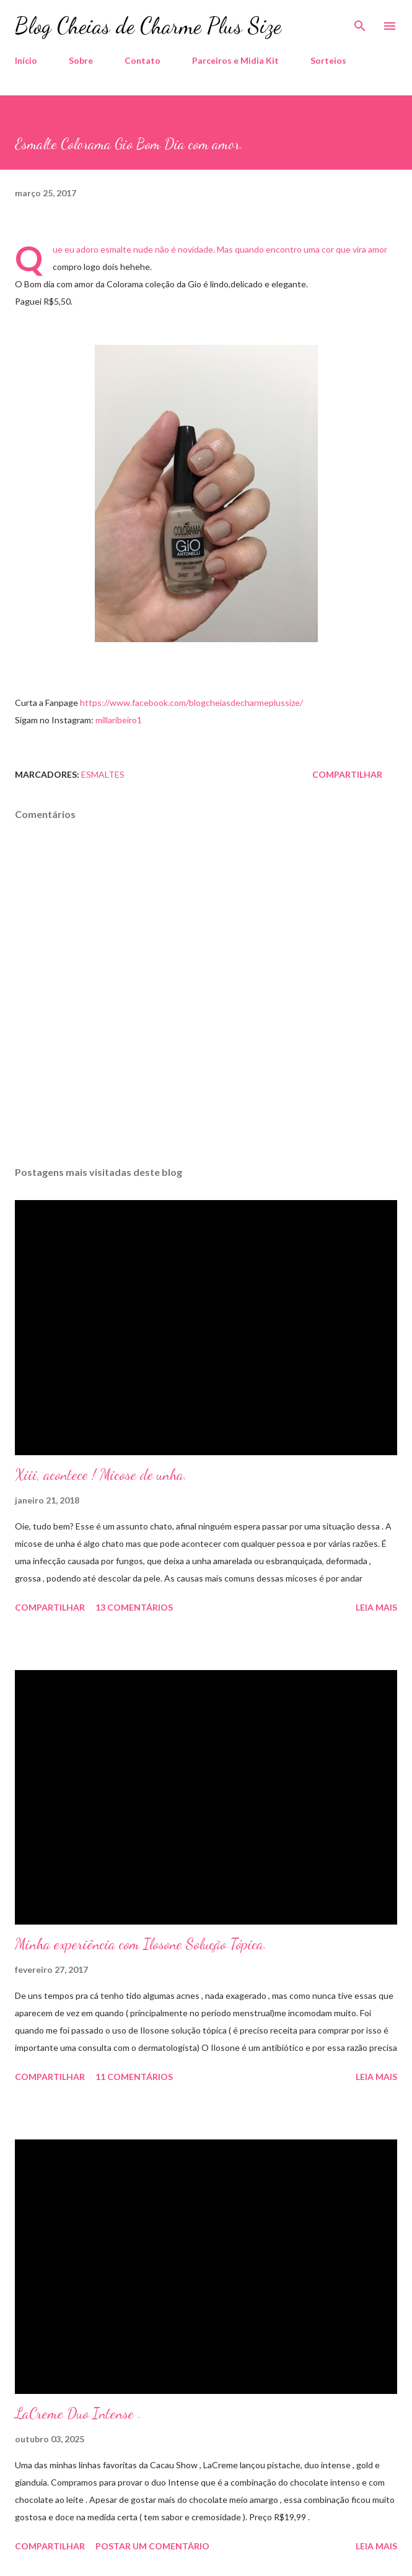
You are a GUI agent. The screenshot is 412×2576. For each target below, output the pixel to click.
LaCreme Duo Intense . (78, 2413)
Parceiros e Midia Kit (235, 60)
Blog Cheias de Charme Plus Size (148, 25)
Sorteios (328, 60)
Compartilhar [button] (347, 774)
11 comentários (134, 2076)
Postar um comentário (152, 2546)
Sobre (81, 60)
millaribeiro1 (118, 720)
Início (26, 60)
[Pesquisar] (360, 22)
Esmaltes (103, 774)
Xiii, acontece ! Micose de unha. (101, 1475)
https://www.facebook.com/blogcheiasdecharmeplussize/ (191, 702)
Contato (142, 60)
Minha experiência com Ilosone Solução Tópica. (141, 1944)
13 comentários (134, 1607)
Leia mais (376, 1607)
